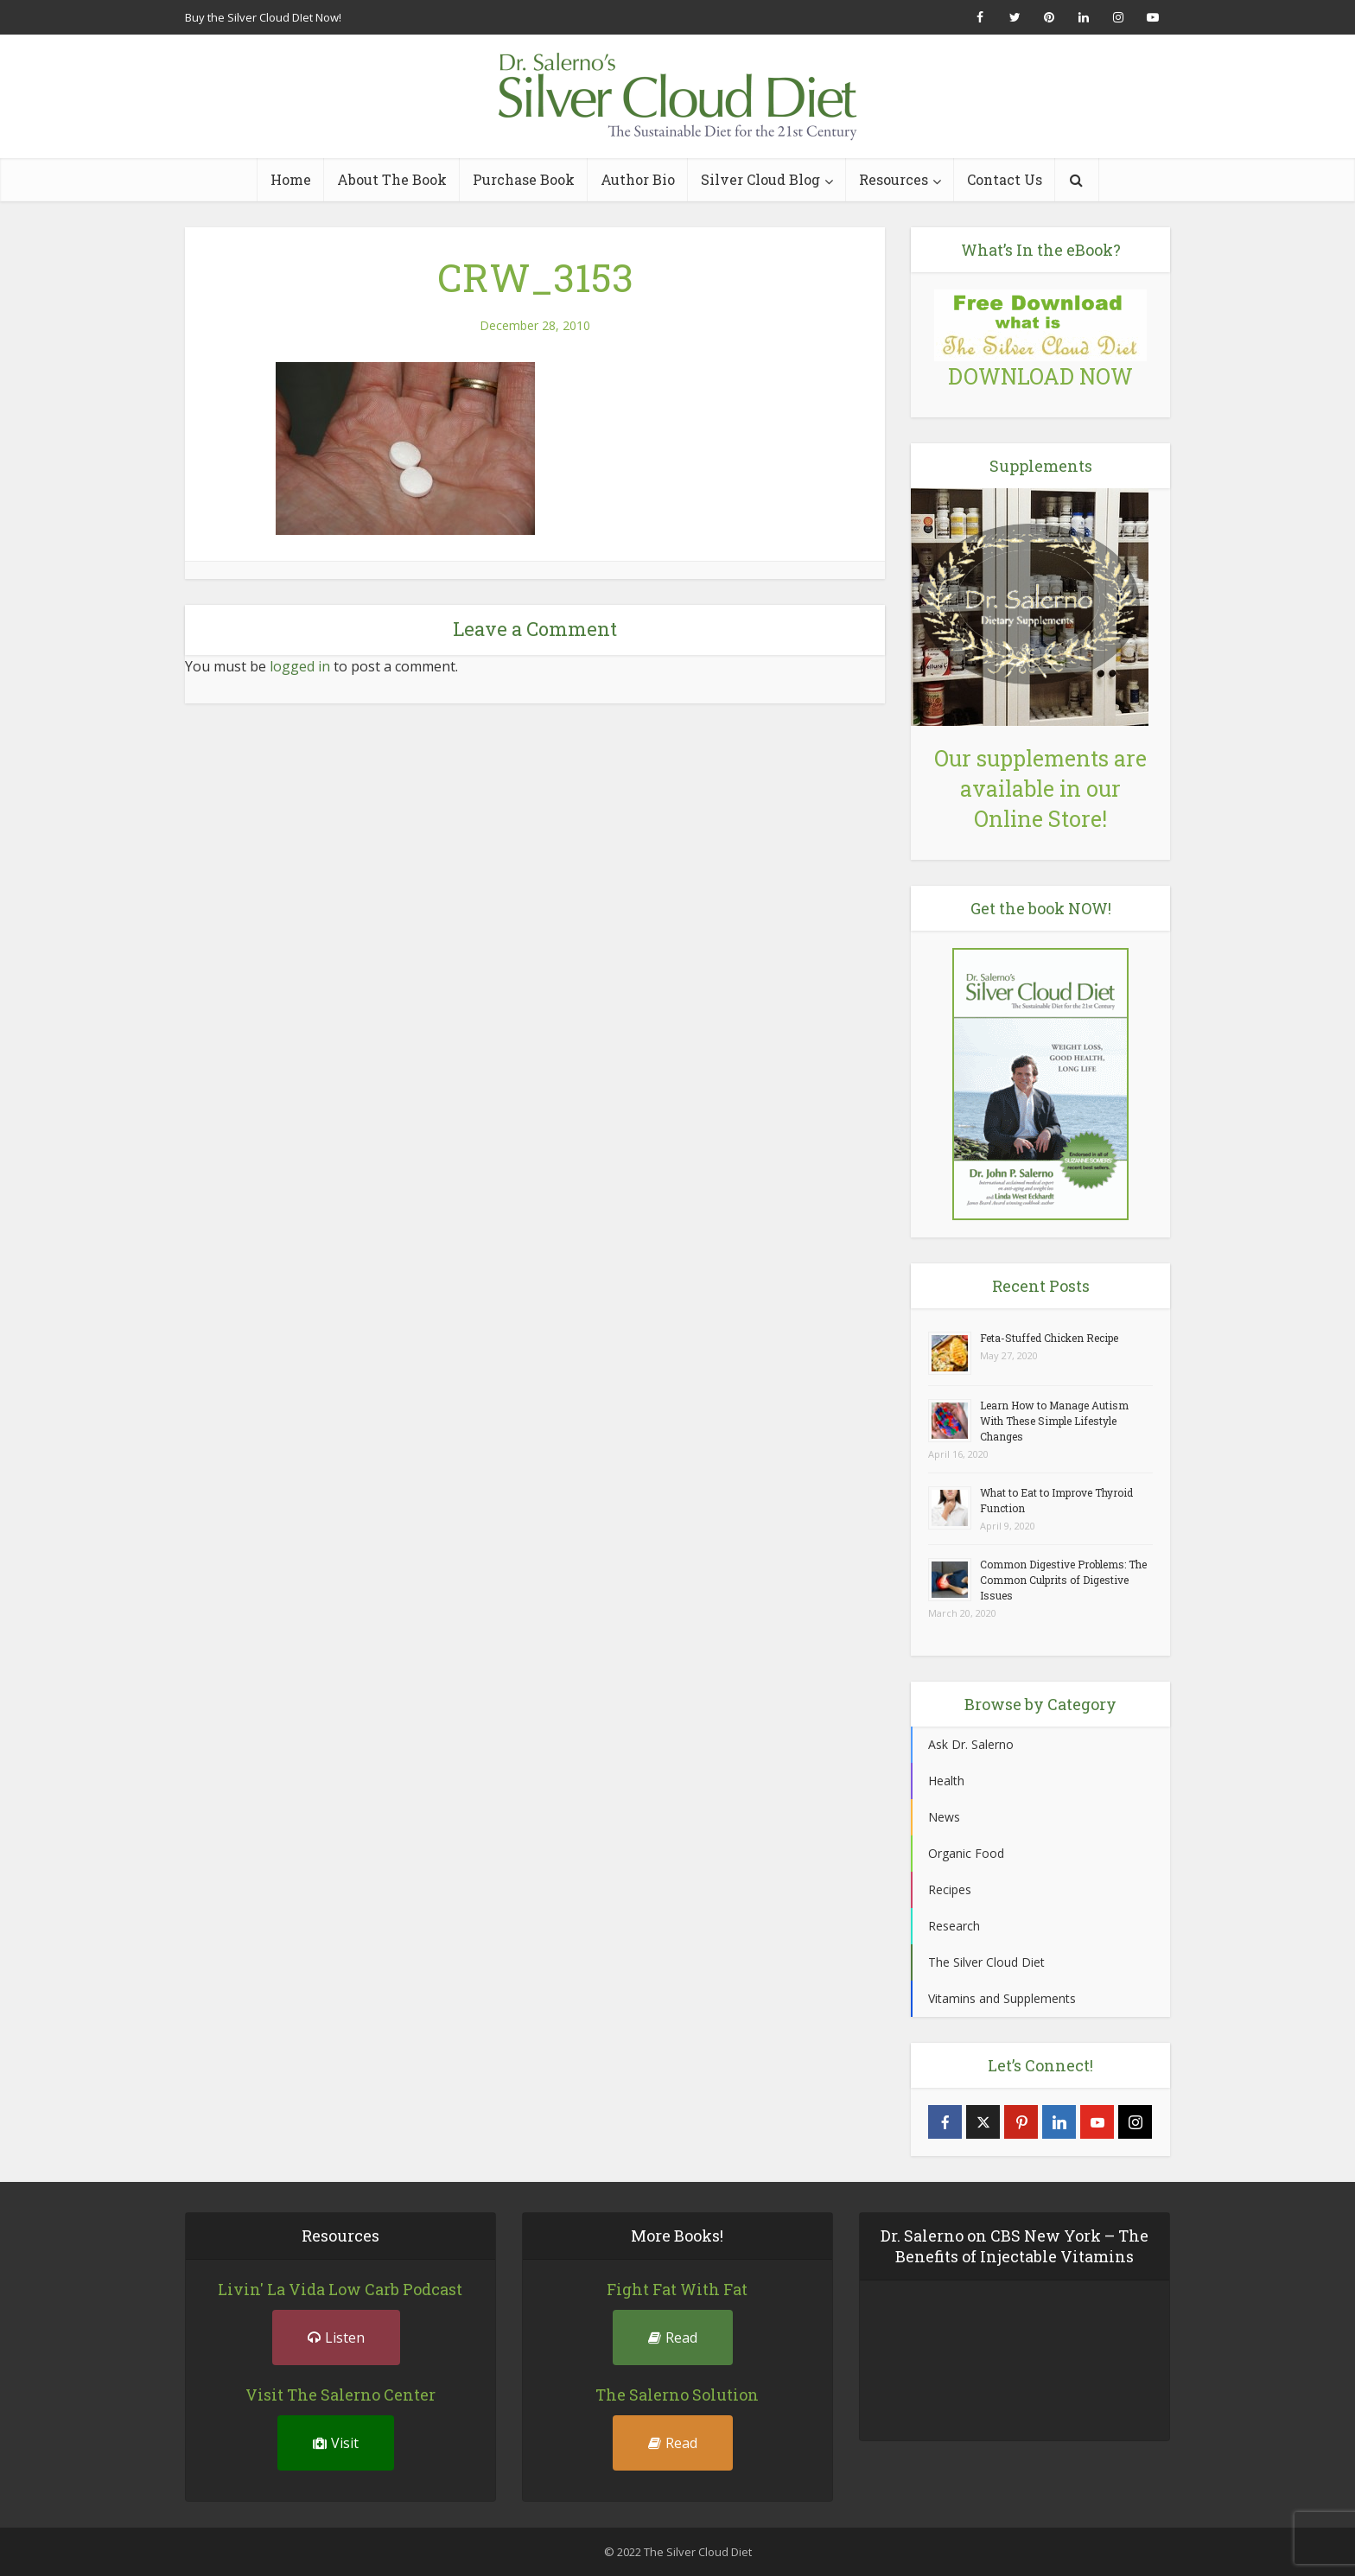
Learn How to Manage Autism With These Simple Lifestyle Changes (1054, 1420)
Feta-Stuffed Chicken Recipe (1049, 1338)
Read (672, 2337)
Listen (336, 2337)
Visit (336, 2442)
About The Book (392, 179)
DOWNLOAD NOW (1040, 376)
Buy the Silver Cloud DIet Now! (263, 17)
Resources (893, 179)
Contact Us (1004, 179)
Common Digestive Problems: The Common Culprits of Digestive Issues (1063, 1579)
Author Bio (638, 179)
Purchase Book (524, 179)
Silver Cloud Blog (760, 179)
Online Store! (1040, 819)
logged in (300, 666)
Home (290, 179)
